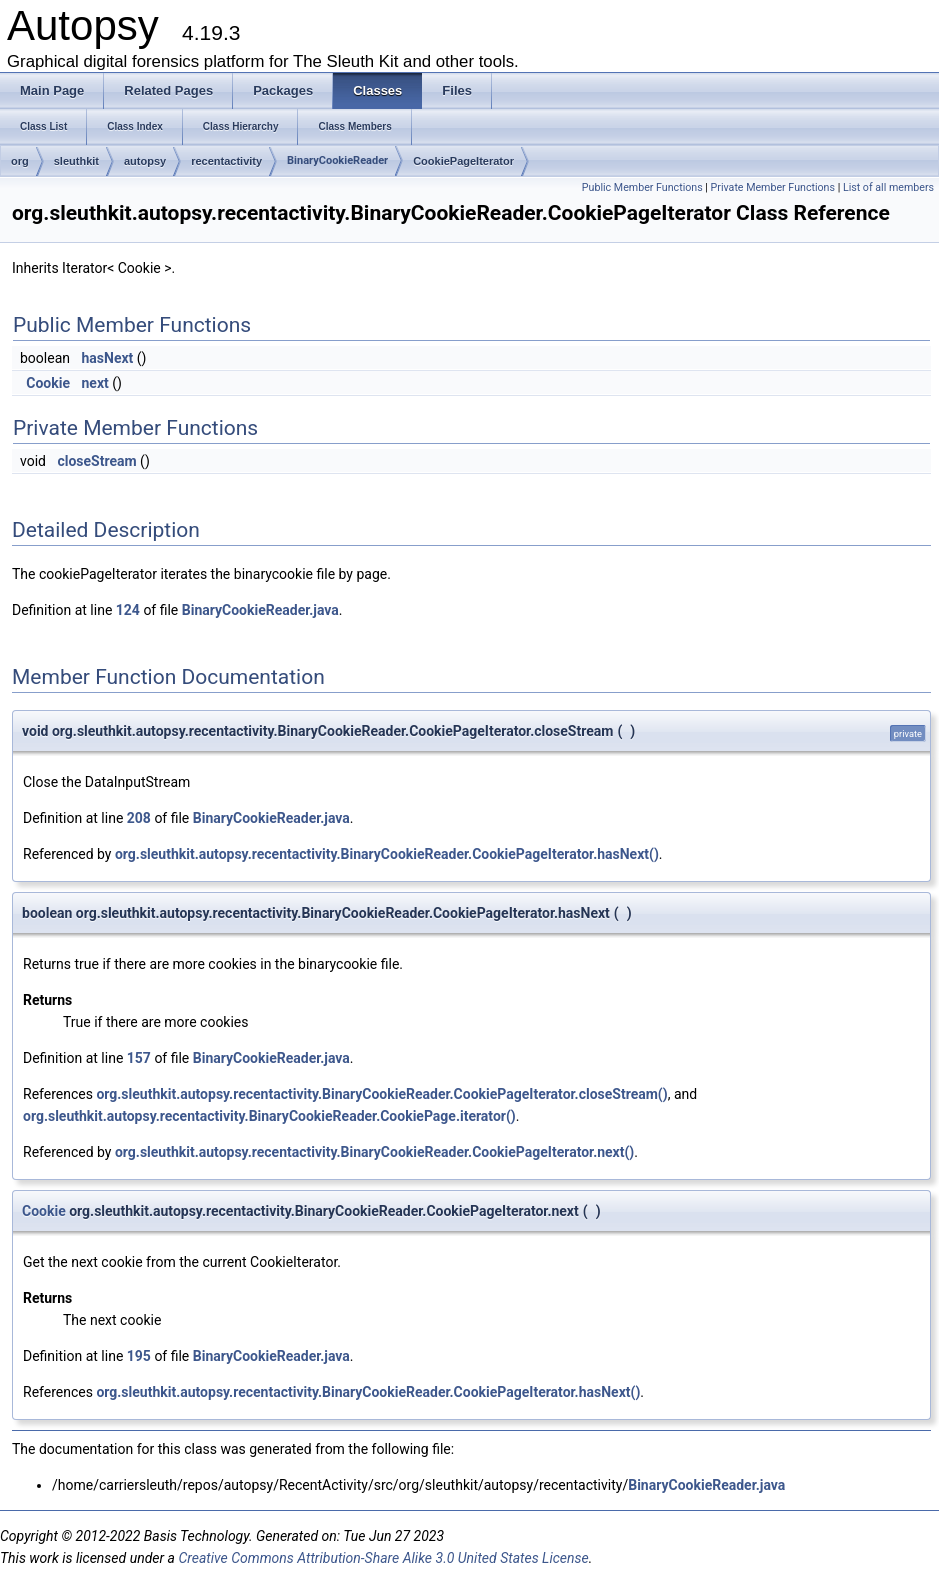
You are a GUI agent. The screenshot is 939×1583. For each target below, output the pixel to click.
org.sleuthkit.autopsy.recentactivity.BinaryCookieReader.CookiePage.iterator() (269, 1116)
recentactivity (226, 161)
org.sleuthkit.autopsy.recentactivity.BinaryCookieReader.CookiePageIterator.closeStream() (381, 1094)
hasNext (107, 358)
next (94, 383)
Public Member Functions (642, 187)
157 (139, 1058)
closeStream (96, 461)
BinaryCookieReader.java (260, 610)
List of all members (888, 187)
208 (139, 818)
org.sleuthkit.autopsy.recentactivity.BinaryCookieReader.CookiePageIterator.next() (374, 1152)
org (20, 161)
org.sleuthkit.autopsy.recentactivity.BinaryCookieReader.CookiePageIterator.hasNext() (387, 854)
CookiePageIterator (463, 161)
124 (128, 610)
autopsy (145, 161)
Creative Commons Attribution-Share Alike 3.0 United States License (383, 1558)
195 (139, 1356)
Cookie (48, 383)
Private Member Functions (773, 187)
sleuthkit (76, 161)
